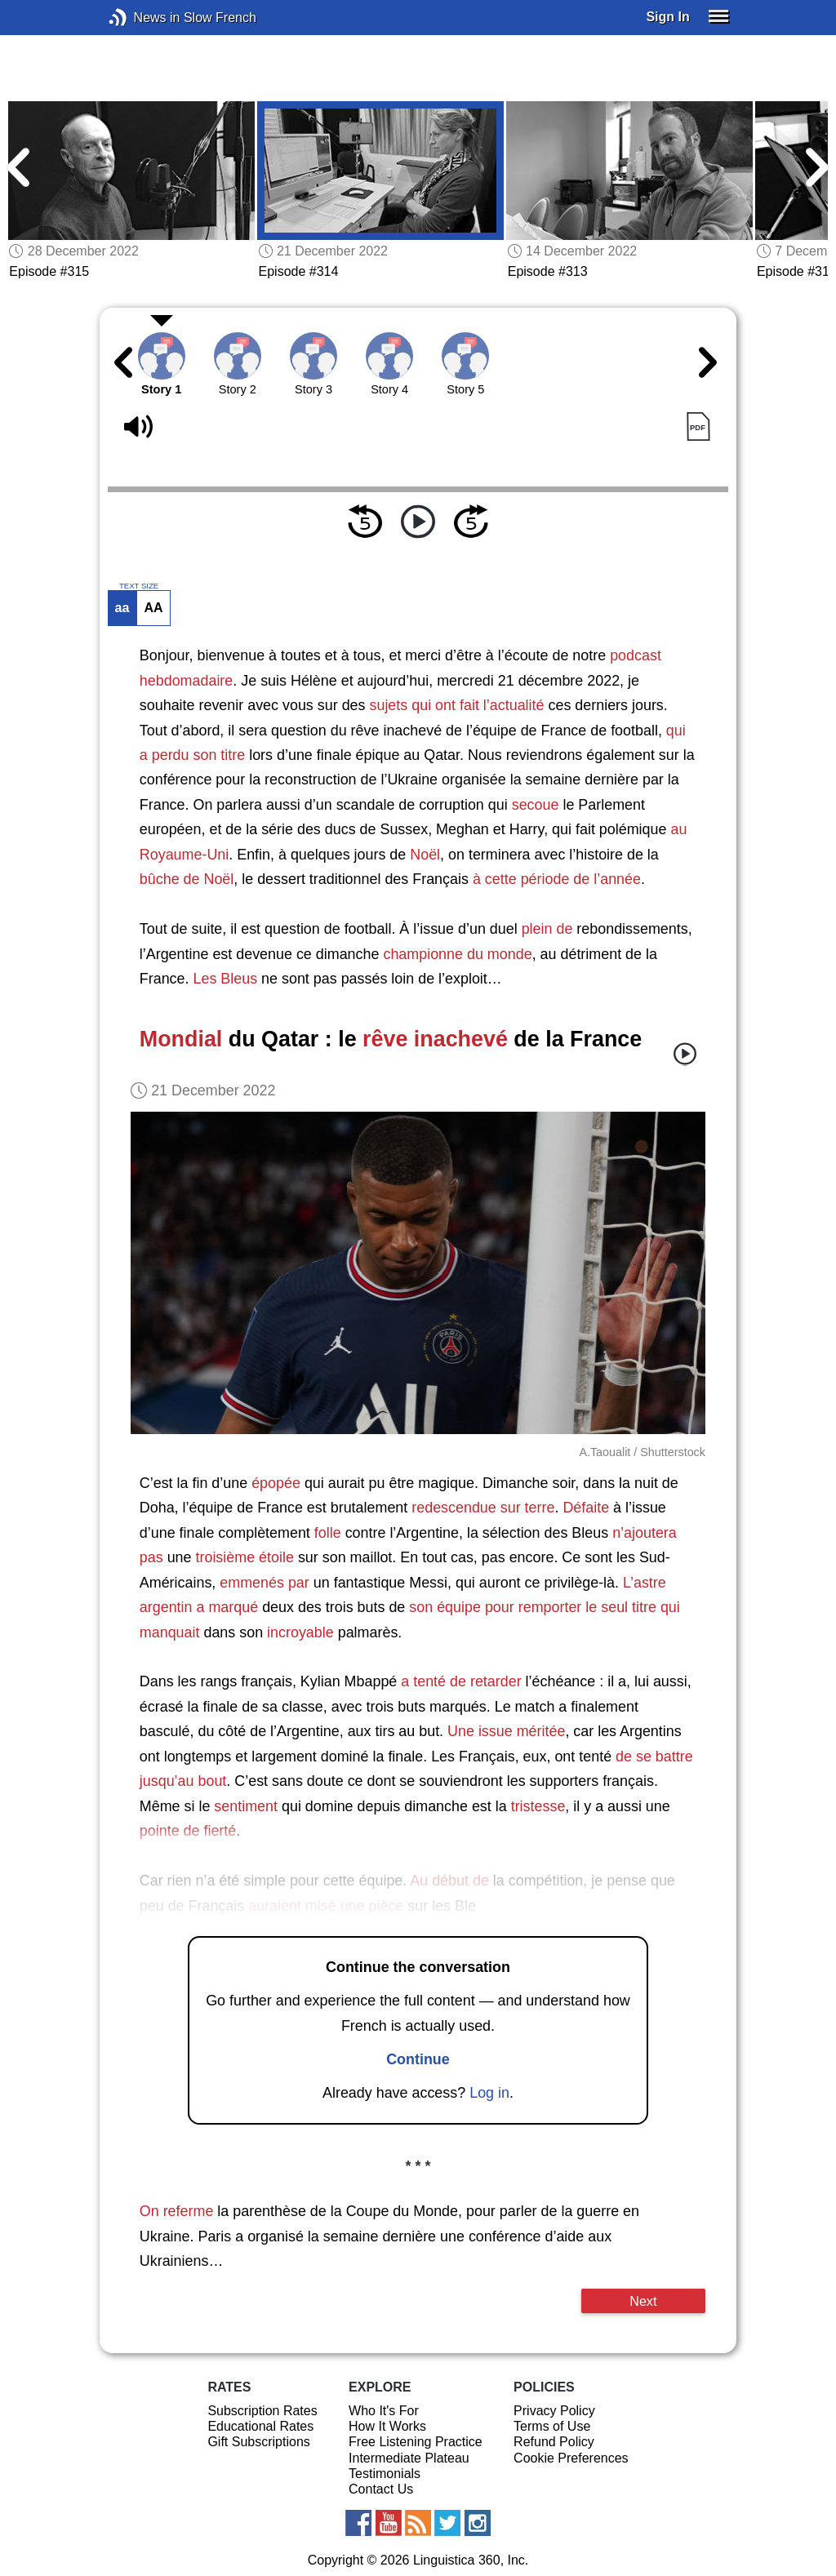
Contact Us (381, 2489)
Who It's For (384, 2411)
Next (642, 2301)
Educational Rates (260, 2426)
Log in (489, 2093)
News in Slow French (142, 17)
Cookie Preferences (571, 2458)
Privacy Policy (554, 2411)
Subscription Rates (262, 2411)
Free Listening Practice (415, 2442)
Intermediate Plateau (409, 2458)
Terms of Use (552, 2426)
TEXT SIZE (138, 586)
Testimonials (384, 2474)
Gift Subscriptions (258, 2442)
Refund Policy (554, 2442)
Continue (418, 2059)
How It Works (387, 2426)
